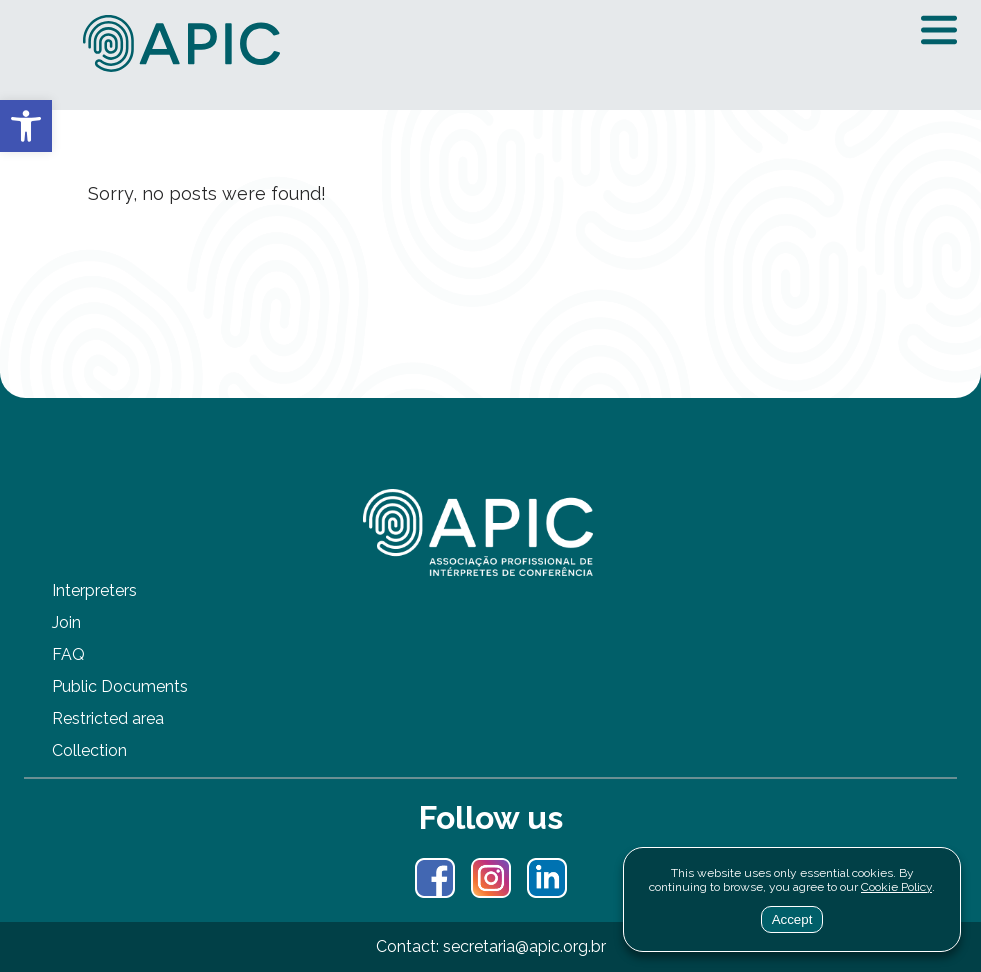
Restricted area (108, 718)
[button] (26, 126)
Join (66, 622)
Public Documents (120, 686)
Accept (792, 919)
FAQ (68, 654)
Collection (89, 750)
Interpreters (94, 590)
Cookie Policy (896, 887)
